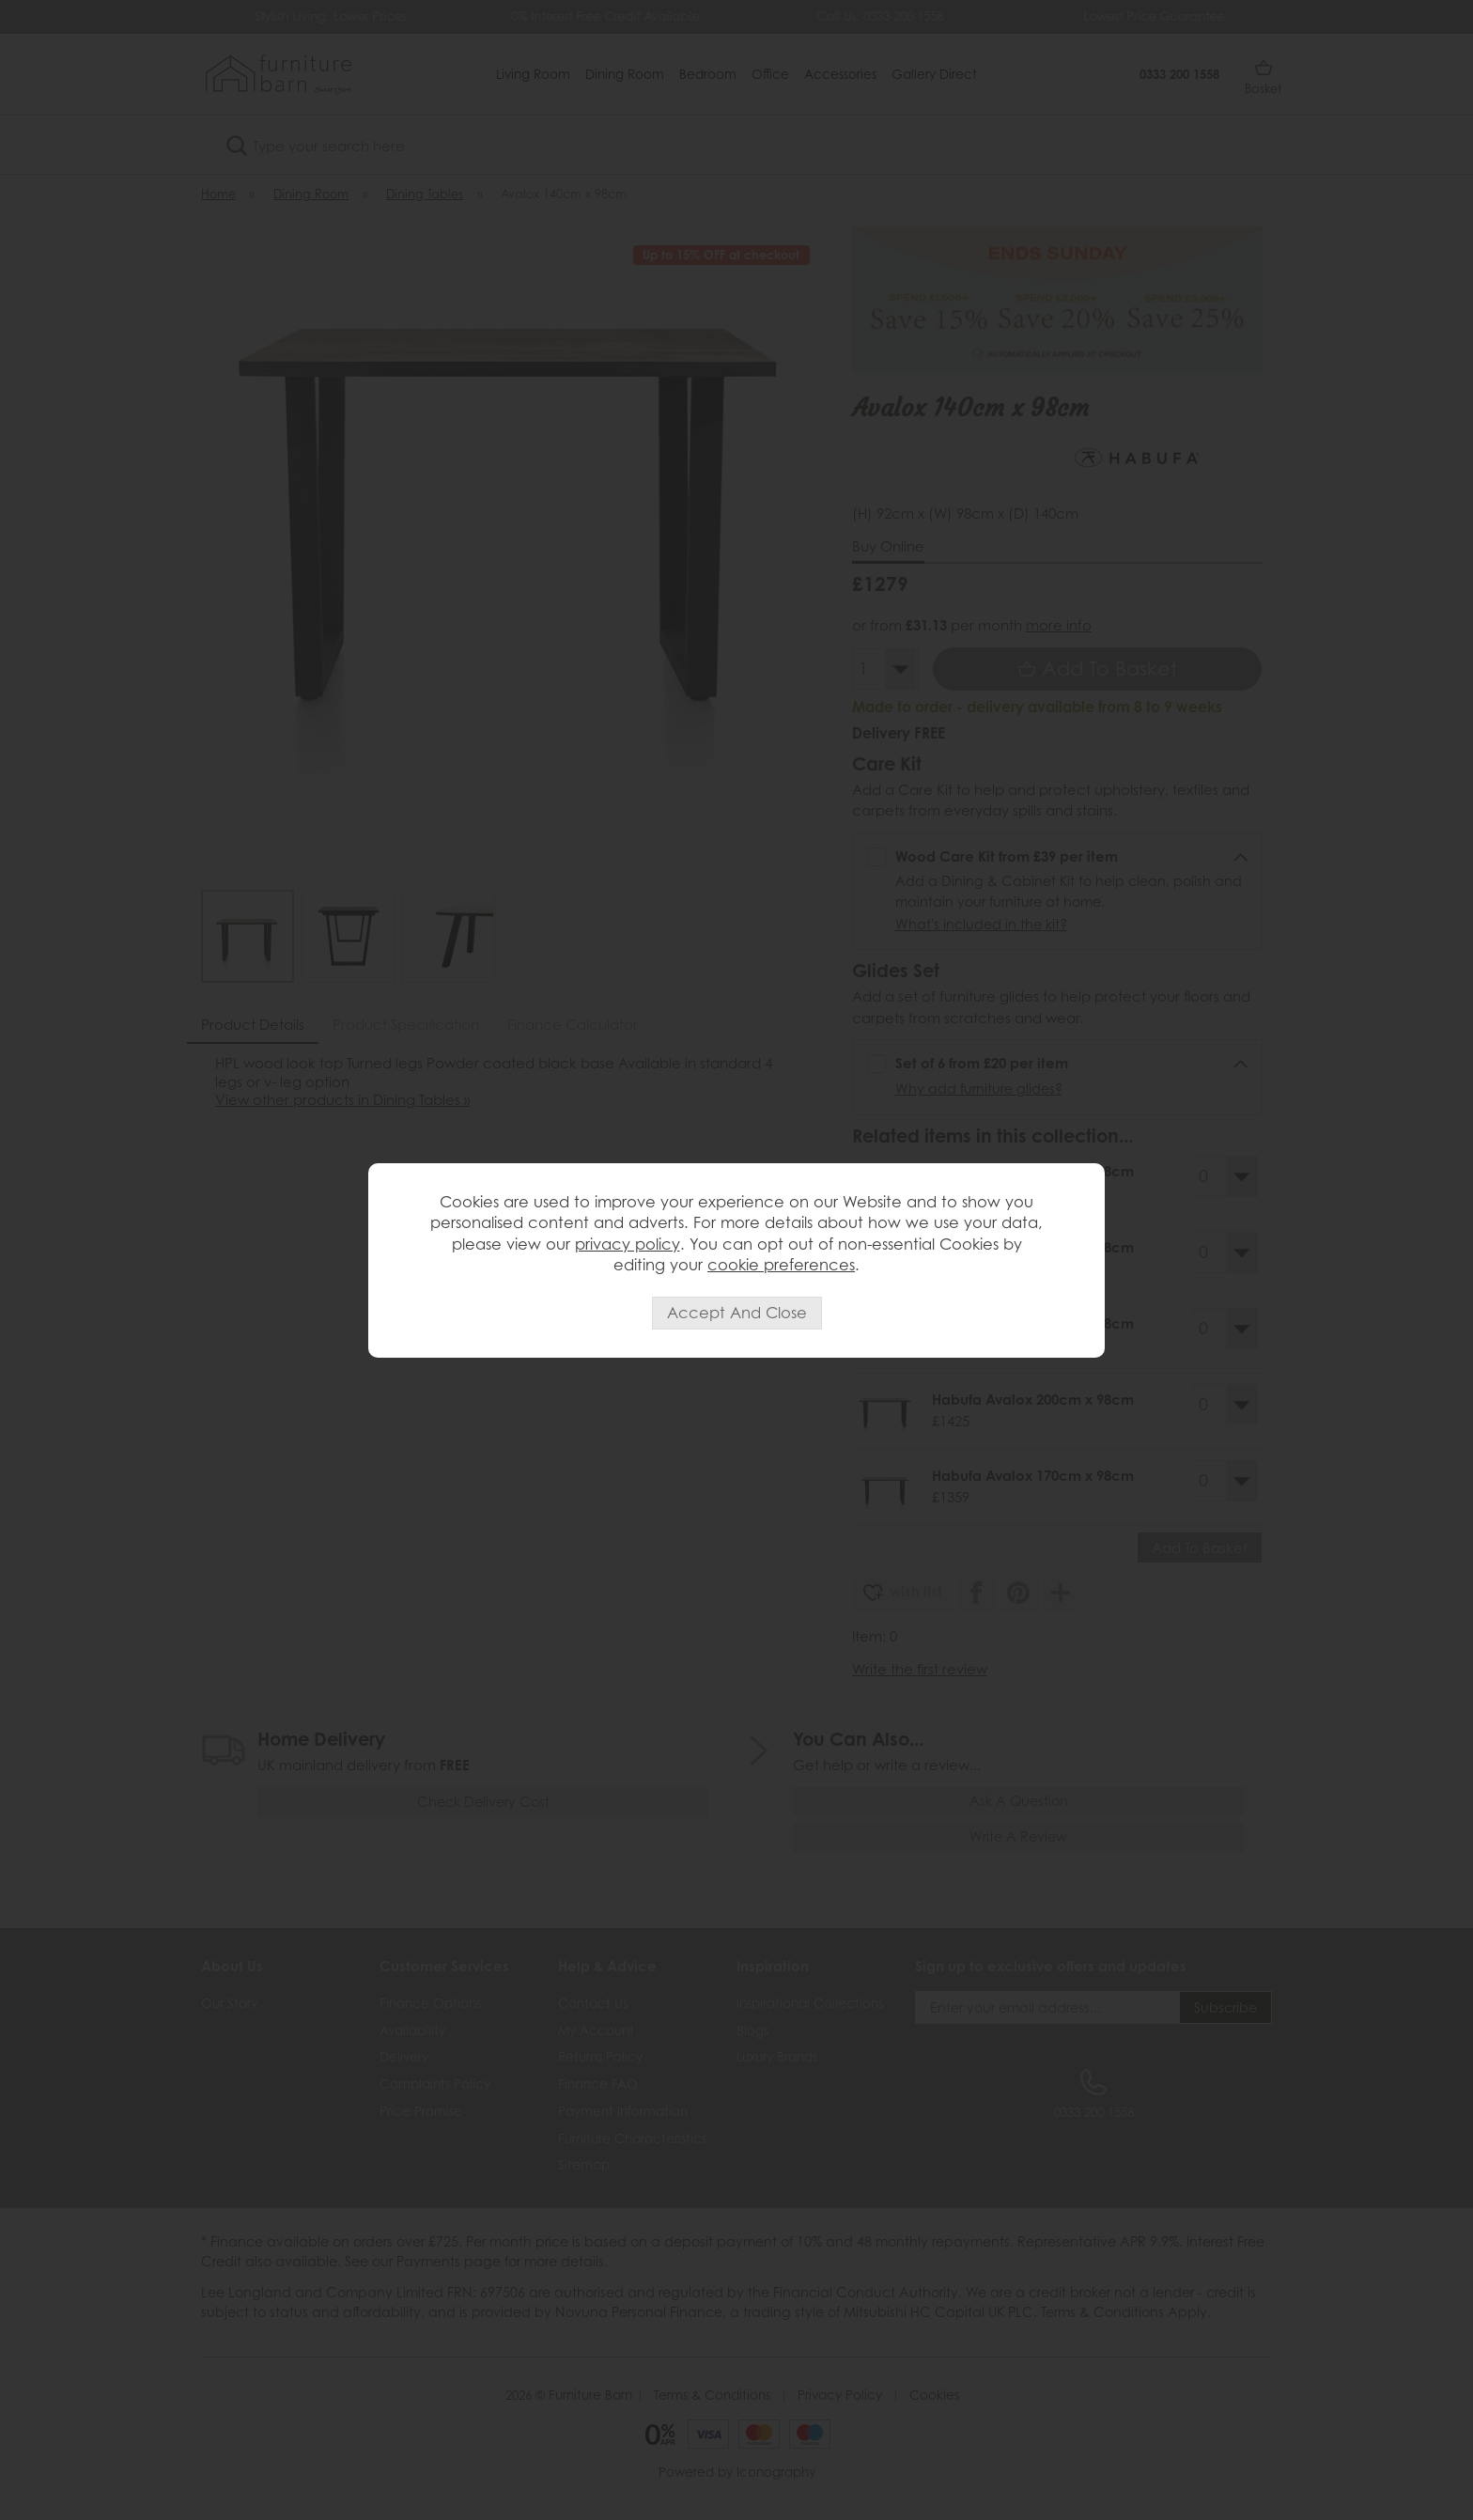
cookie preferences (781, 1264)
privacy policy (627, 1244)
